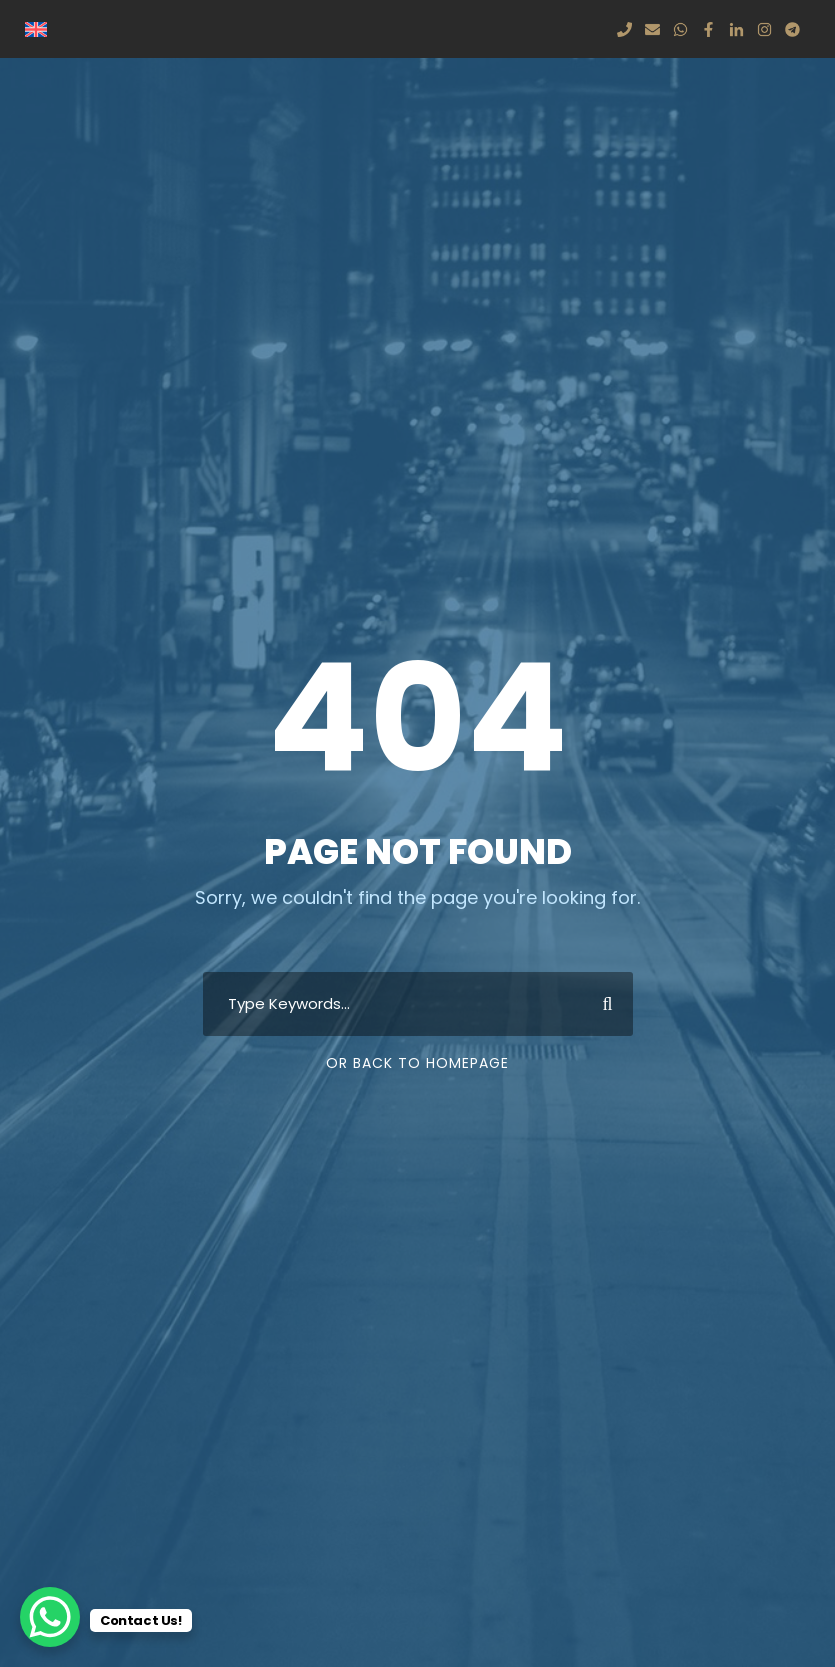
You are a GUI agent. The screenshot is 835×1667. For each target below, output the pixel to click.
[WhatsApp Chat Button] (50, 1617)
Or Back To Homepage (417, 1063)
